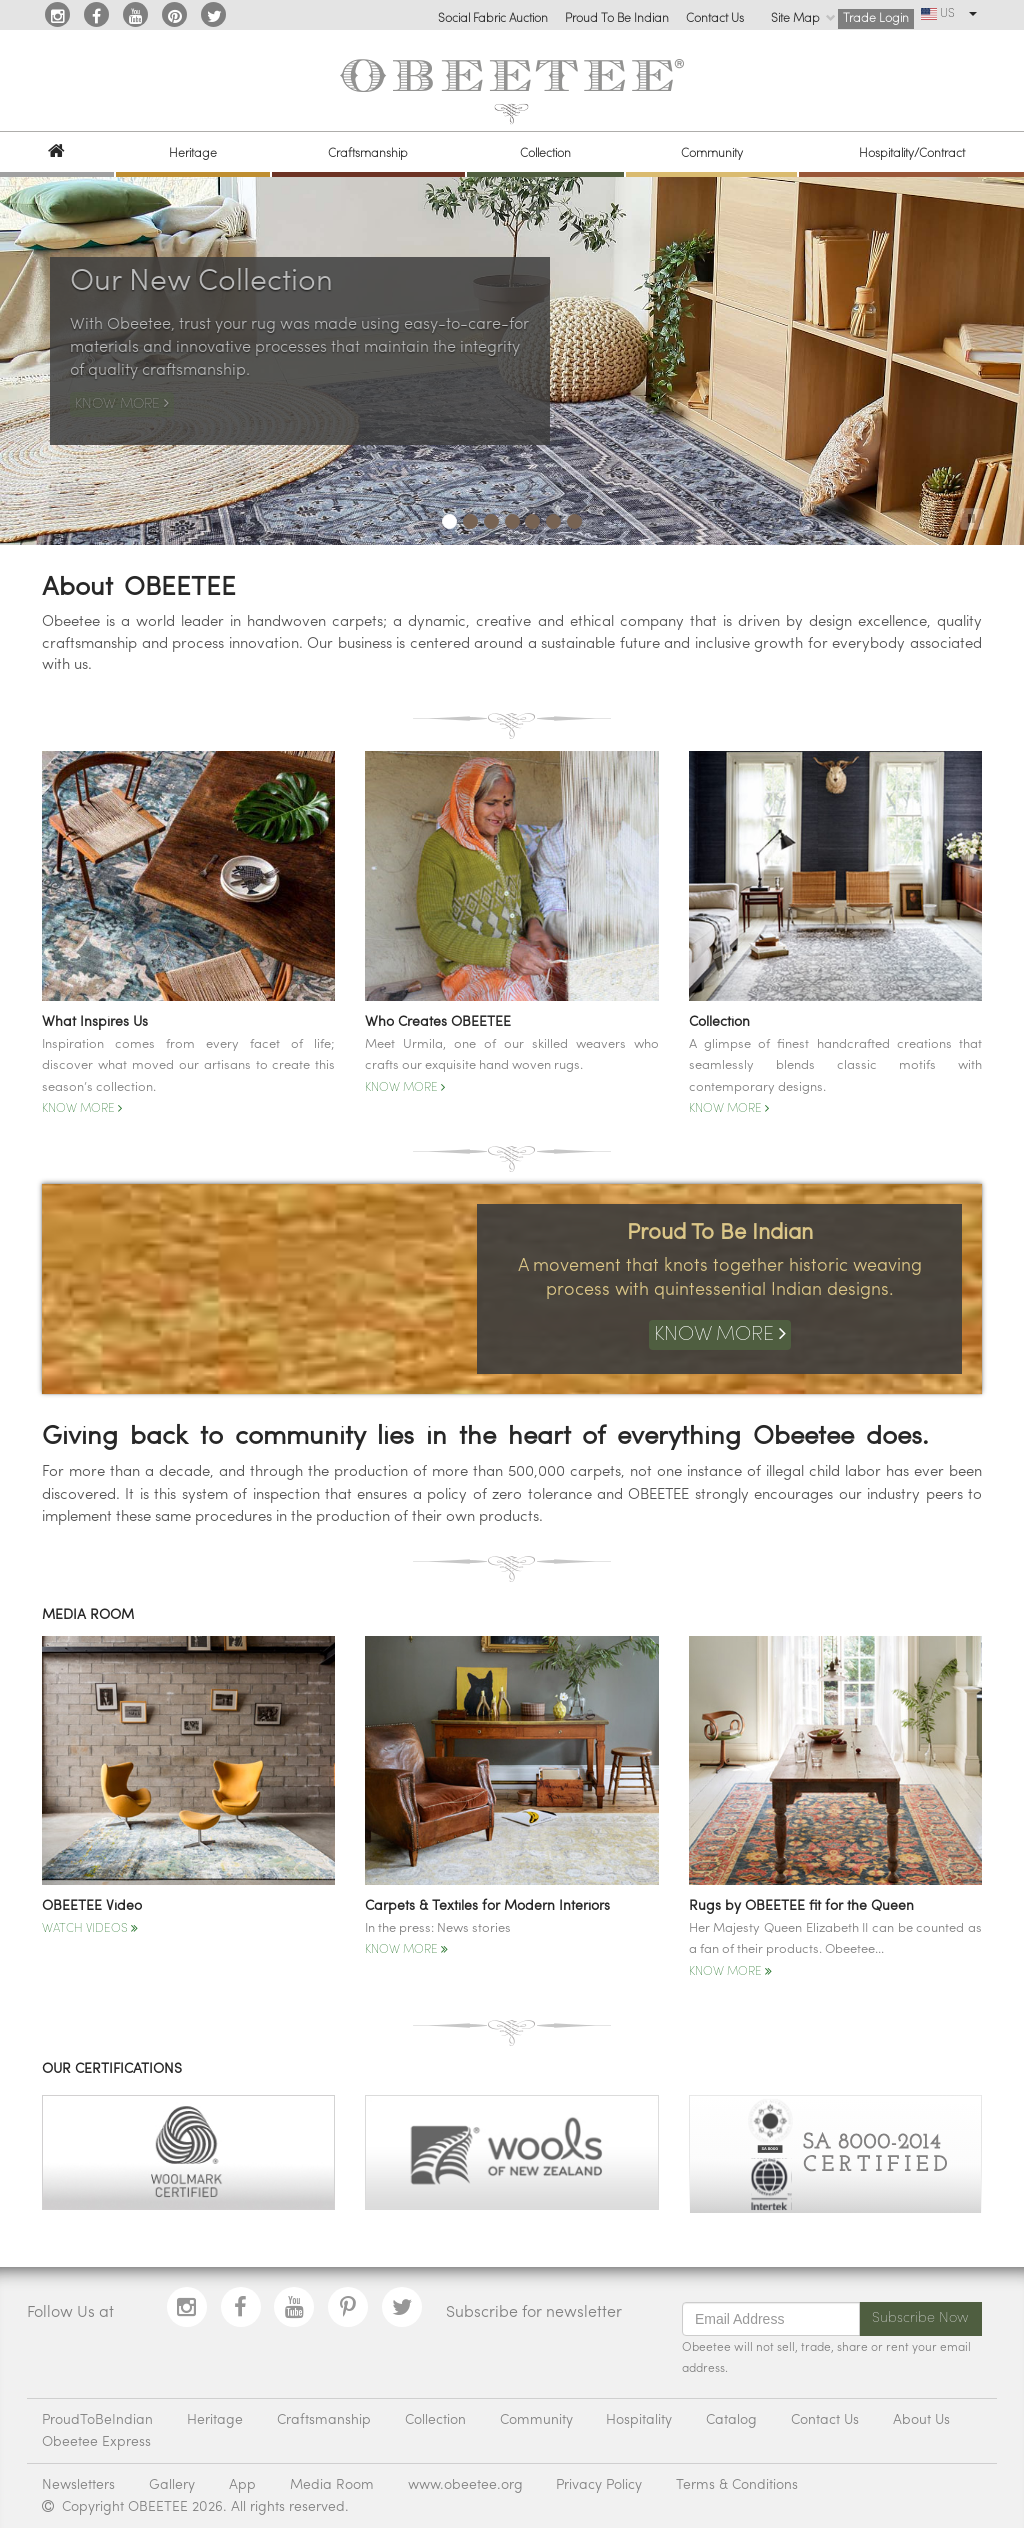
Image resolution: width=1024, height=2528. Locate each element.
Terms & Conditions (737, 2485)
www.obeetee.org (465, 2485)
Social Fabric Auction (493, 19)
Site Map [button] (803, 19)
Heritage (215, 2420)
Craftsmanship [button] (368, 154)
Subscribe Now (920, 2318)
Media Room (332, 2485)
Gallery (172, 2485)
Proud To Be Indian (617, 19)
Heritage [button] (193, 154)
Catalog (731, 2420)
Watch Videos (90, 1929)
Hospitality (639, 2420)
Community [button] (712, 154)
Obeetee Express (96, 2442)
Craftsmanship (324, 2420)
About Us (921, 2420)
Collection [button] (545, 154)
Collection (435, 2420)
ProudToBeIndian (97, 2420)
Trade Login (876, 19)
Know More (82, 1109)
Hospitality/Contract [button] (912, 154)
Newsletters (78, 2485)
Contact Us (715, 19)
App (242, 2485)
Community (536, 2420)
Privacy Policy (599, 2485)
